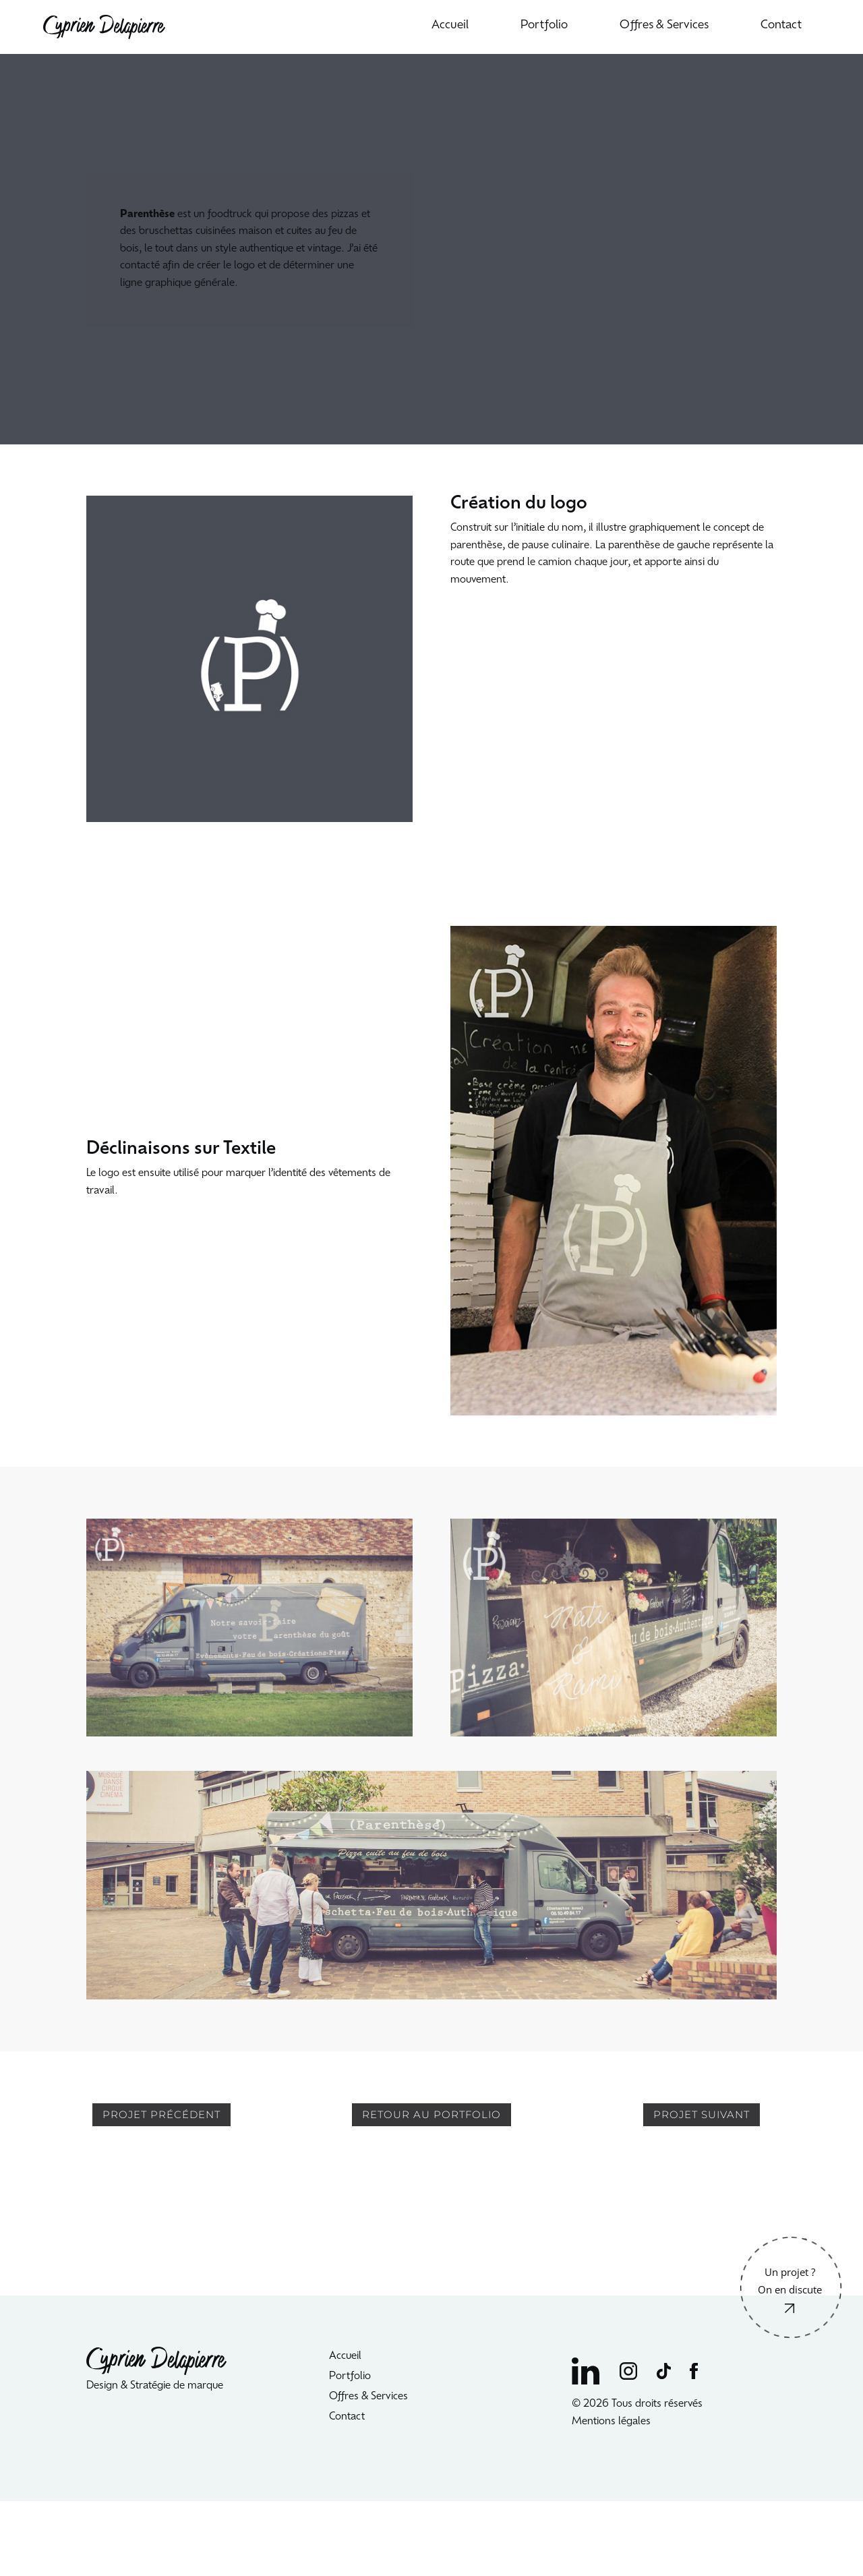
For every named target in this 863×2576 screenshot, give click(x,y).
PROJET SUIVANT (701, 2114)
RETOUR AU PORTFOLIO (431, 2114)
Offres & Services (664, 26)
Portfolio (544, 26)
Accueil (450, 26)
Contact (781, 26)
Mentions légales (612, 2422)
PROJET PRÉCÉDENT (161, 2114)
